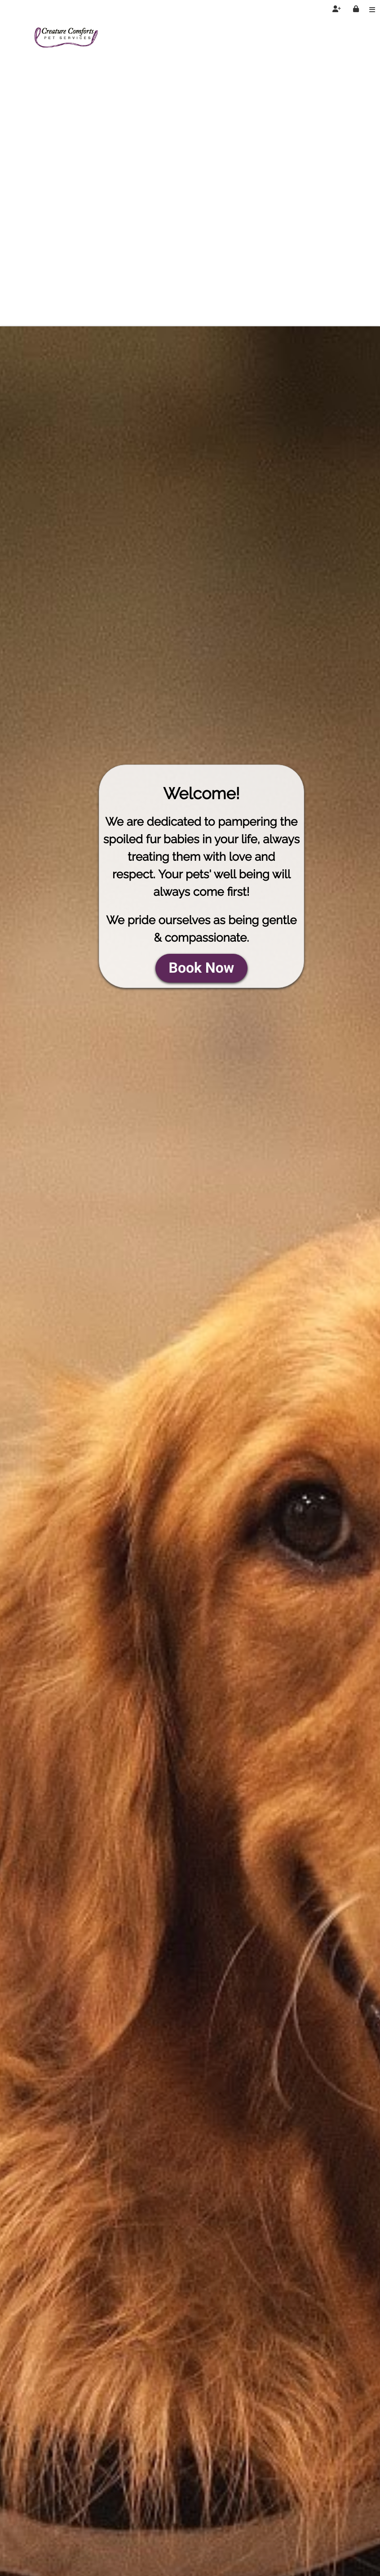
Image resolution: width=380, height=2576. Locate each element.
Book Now (201, 967)
